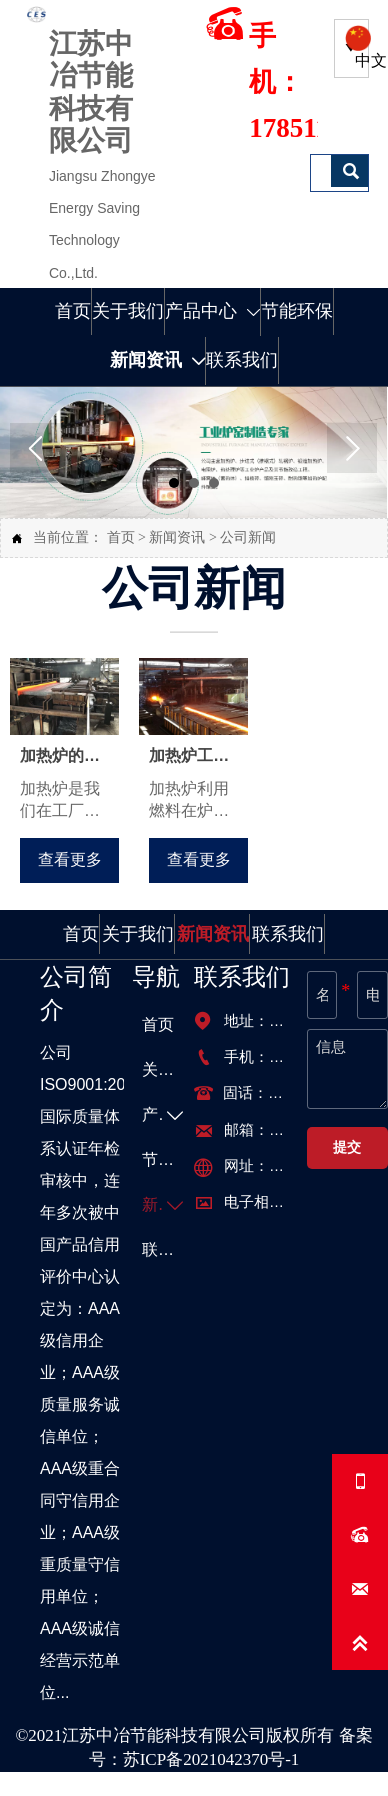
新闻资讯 (177, 537)
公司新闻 (248, 537)
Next (352, 448)
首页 (121, 537)
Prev (35, 448)
